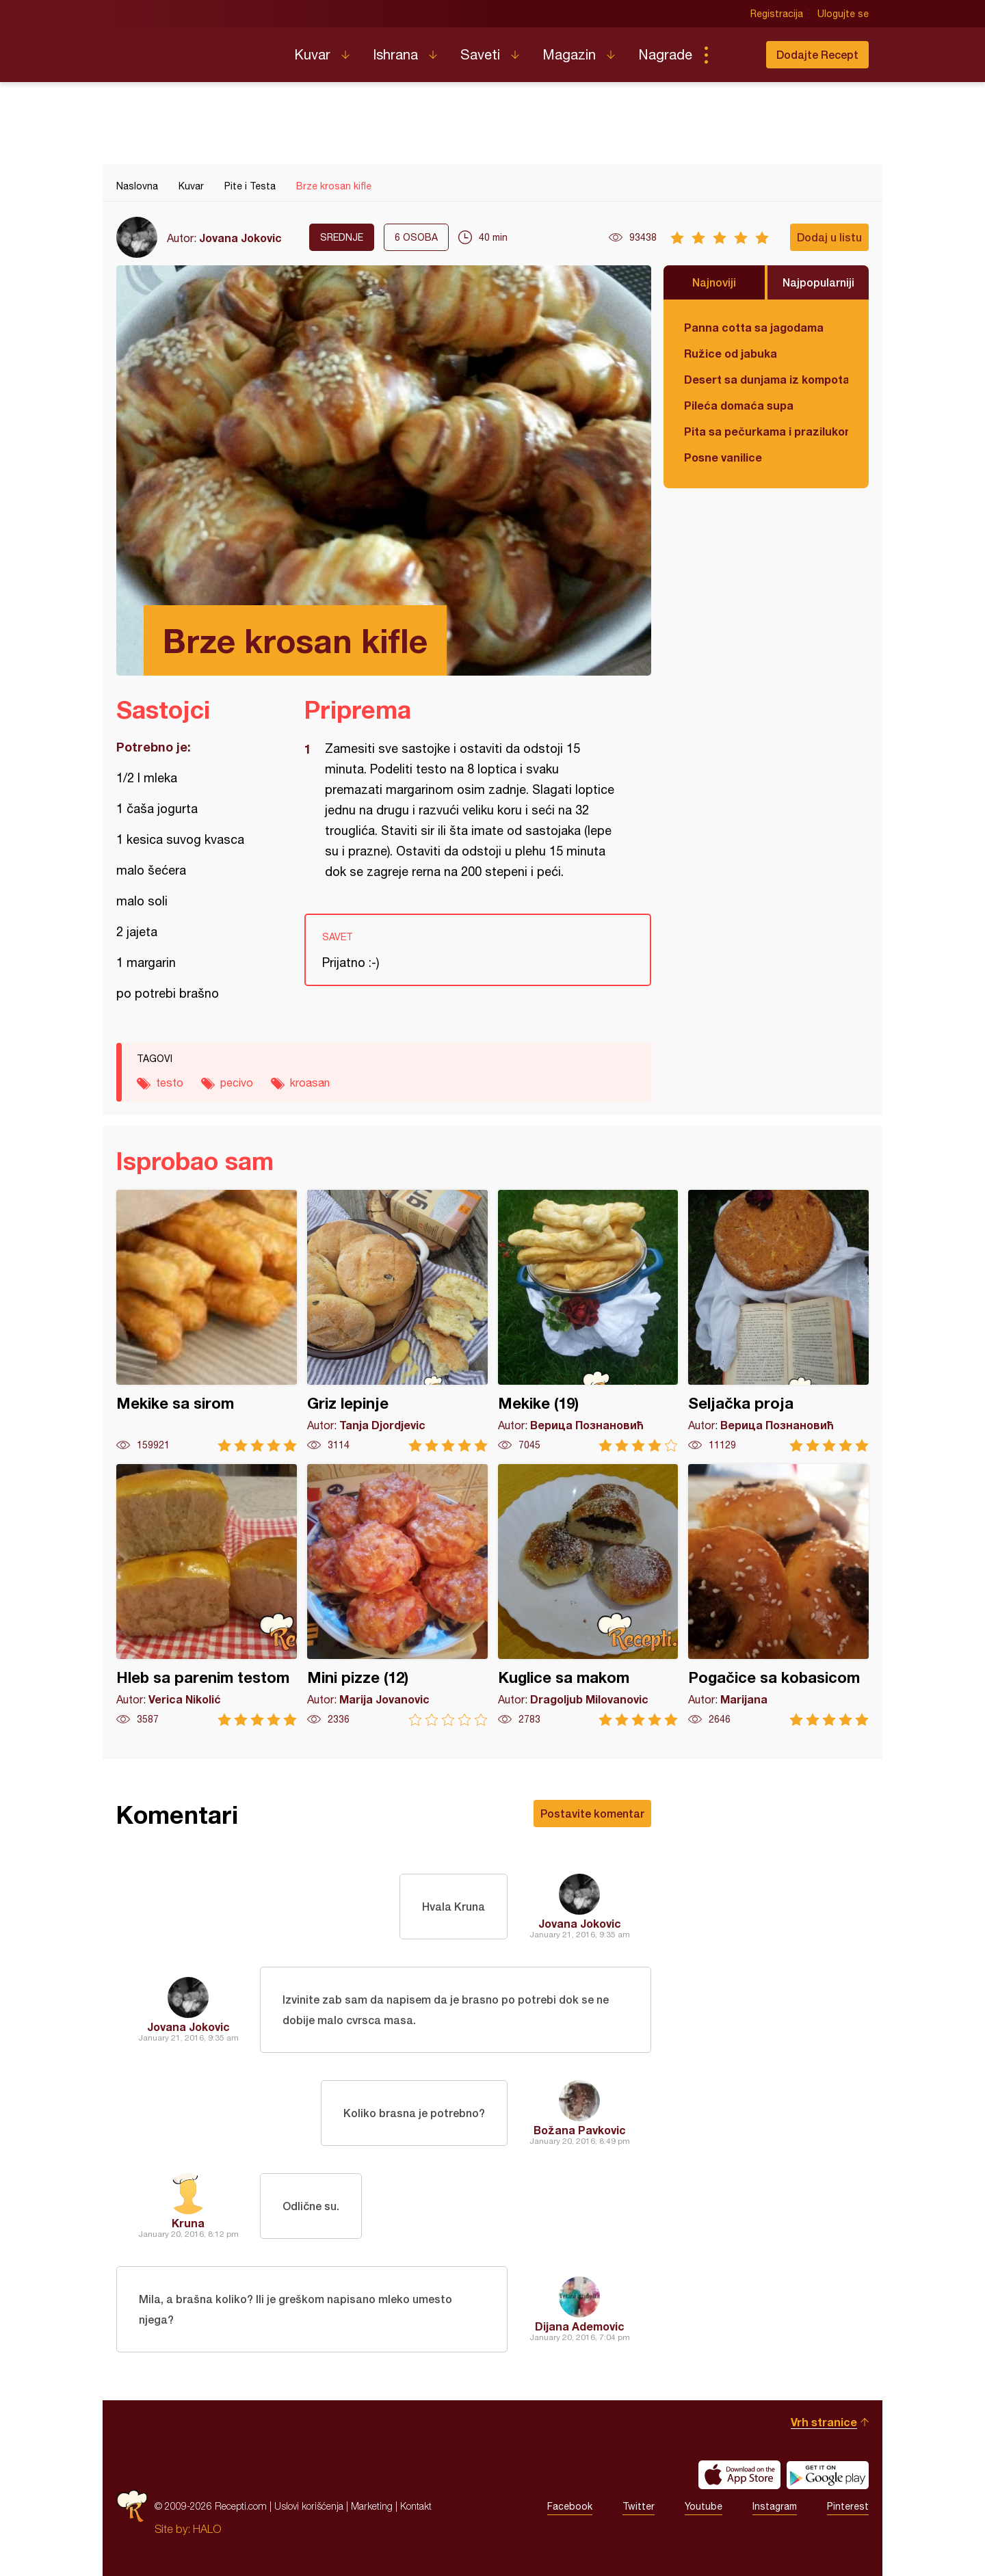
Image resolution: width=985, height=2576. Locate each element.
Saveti (480, 54)
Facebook (569, 2506)
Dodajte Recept (817, 54)
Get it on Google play (828, 2474)
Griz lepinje (397, 1321)
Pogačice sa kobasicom (778, 1595)
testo (169, 1082)
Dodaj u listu (829, 236)
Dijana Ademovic (580, 2326)
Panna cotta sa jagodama (754, 327)
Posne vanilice (723, 457)
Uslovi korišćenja (308, 2506)
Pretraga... (733, 54)
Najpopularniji (818, 282)
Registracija (776, 13)
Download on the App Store (739, 2474)
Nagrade (665, 54)
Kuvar (312, 54)
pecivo (236, 1082)
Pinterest (848, 2506)
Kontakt (416, 2506)
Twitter (638, 2506)
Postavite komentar (592, 1813)
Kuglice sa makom (588, 1595)
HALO (207, 2529)
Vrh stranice (824, 2421)
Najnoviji (714, 282)
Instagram (774, 2506)
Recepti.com (195, 49)
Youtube (703, 2506)
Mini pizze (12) (397, 1595)
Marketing (372, 2506)
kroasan (310, 1082)
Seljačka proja (778, 1321)
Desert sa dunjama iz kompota (766, 379)
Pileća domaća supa (738, 405)
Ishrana (395, 54)
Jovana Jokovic (240, 237)
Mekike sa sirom (206, 1321)
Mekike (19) (588, 1321)
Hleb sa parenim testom (206, 1595)
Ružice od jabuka (730, 353)
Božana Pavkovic (580, 2129)
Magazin (569, 54)
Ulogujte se (843, 13)
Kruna (188, 2222)
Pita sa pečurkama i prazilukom (766, 431)
